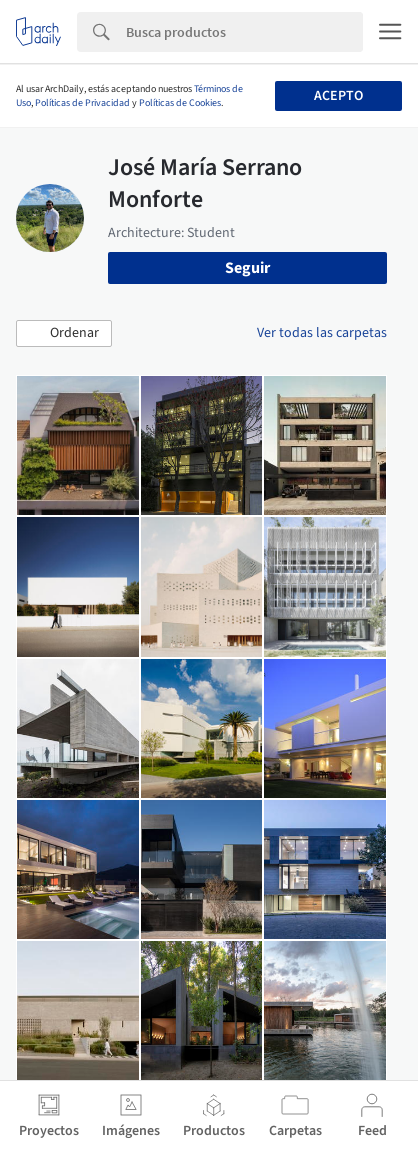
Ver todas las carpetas (322, 333)
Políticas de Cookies (180, 103)
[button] (64, 334)
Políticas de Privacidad (82, 103)
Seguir (247, 268)
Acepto (338, 96)
